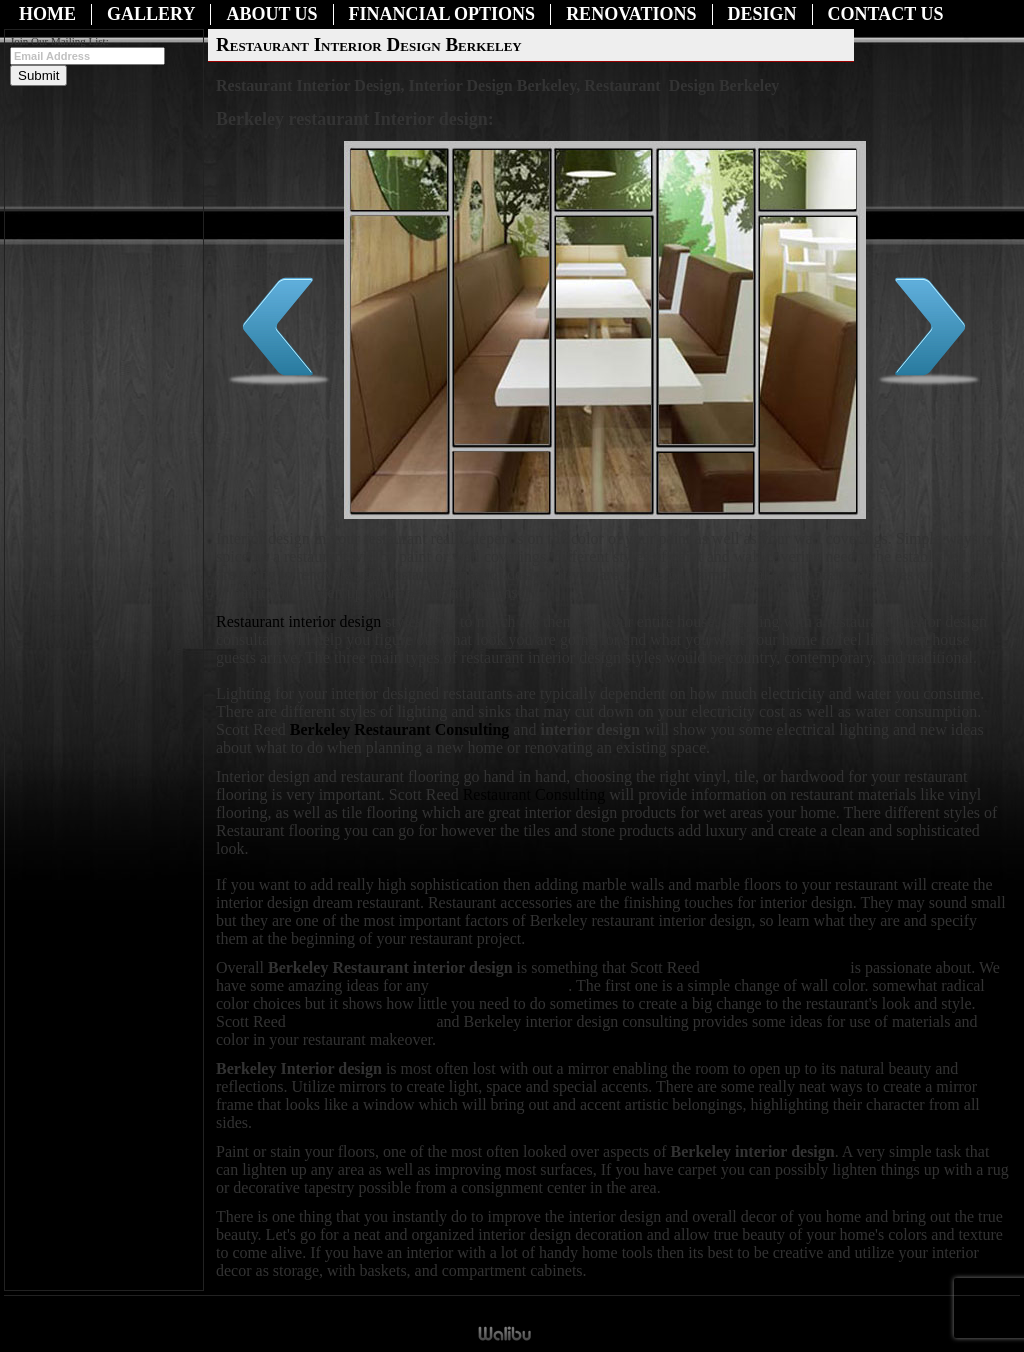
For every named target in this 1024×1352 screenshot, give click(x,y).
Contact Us (886, 14)
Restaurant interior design (298, 621)
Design (762, 14)
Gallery (151, 14)
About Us (271, 14)
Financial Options (442, 14)
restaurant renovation (501, 985)
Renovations (631, 14)
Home (47, 14)
